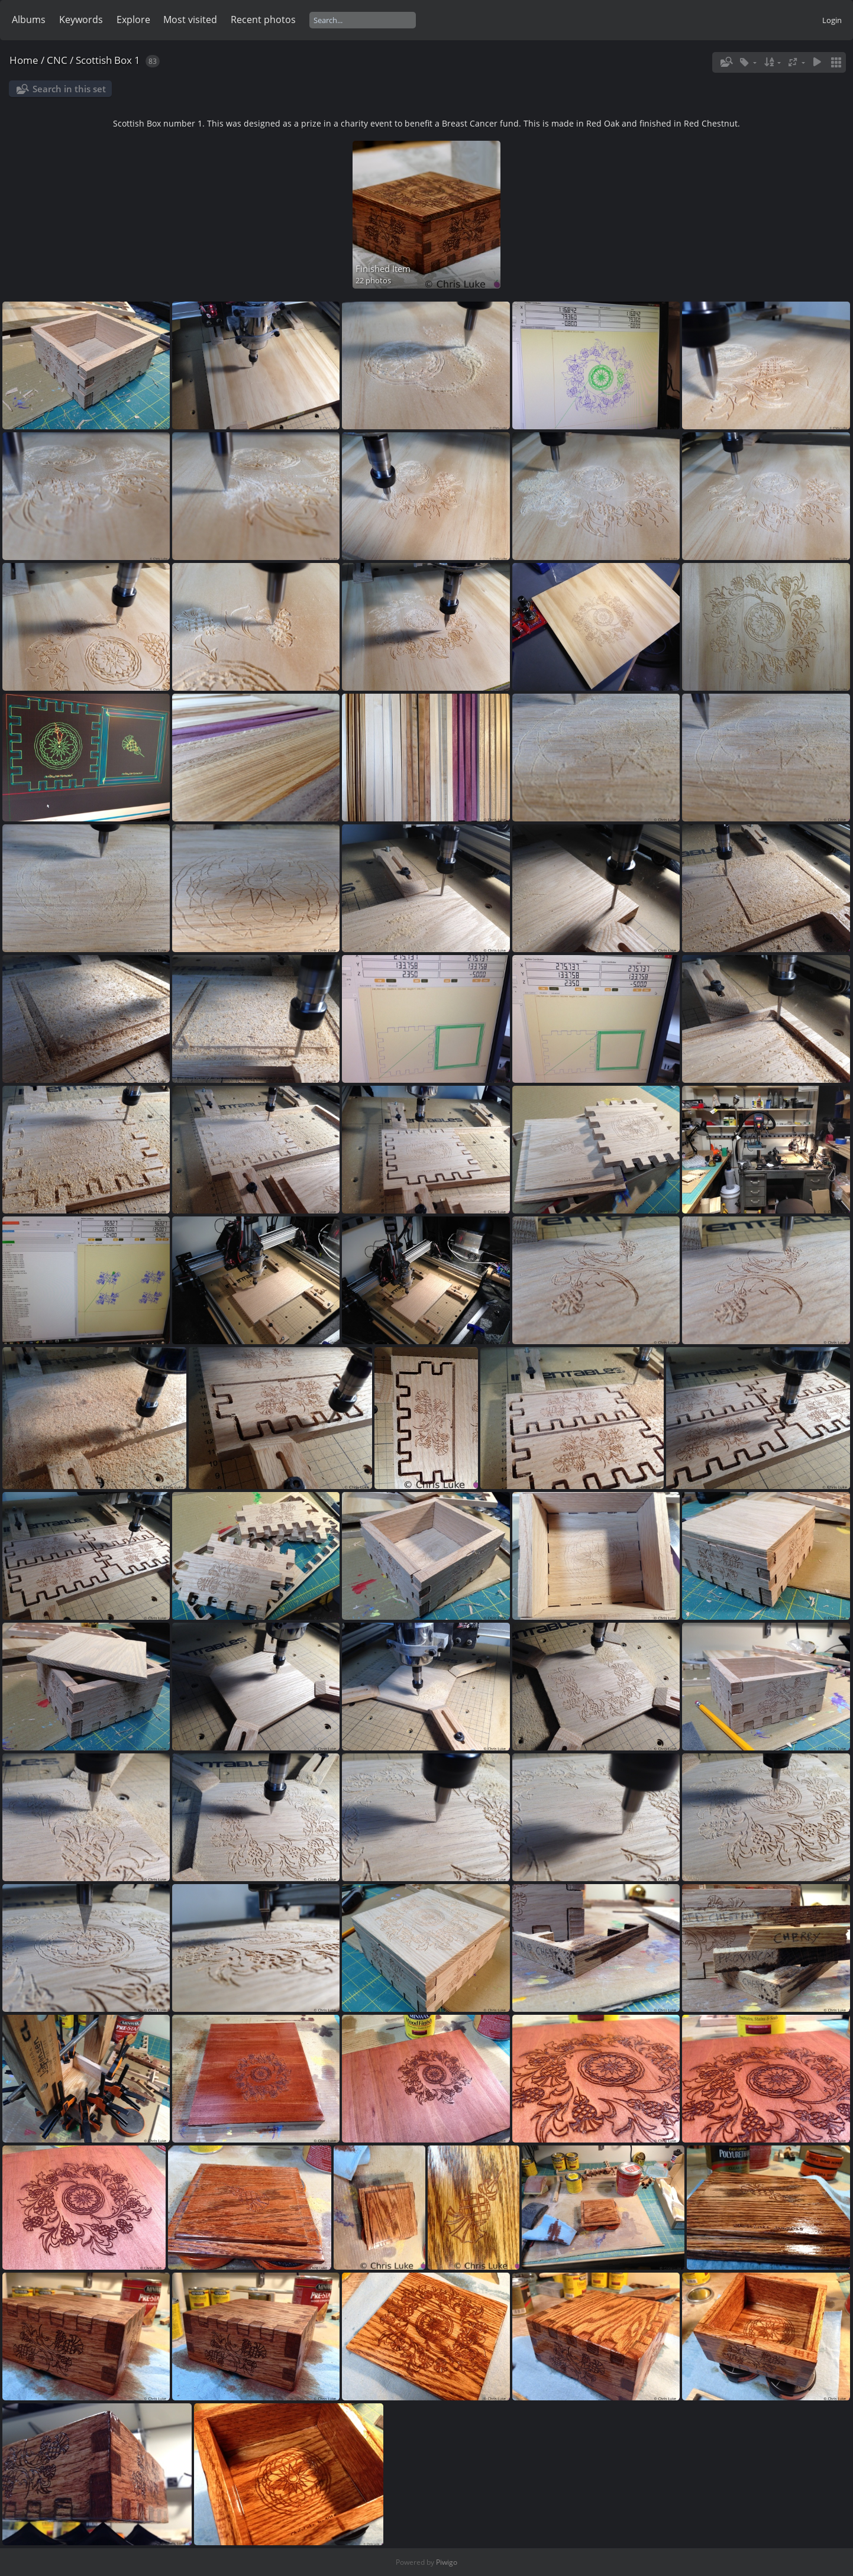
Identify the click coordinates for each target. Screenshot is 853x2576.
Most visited (190, 19)
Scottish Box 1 (108, 60)
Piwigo (446, 2562)
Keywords (81, 19)
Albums (29, 19)
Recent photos (263, 19)
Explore (133, 19)
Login (832, 20)
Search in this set (69, 89)
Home (23, 60)
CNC (57, 60)
